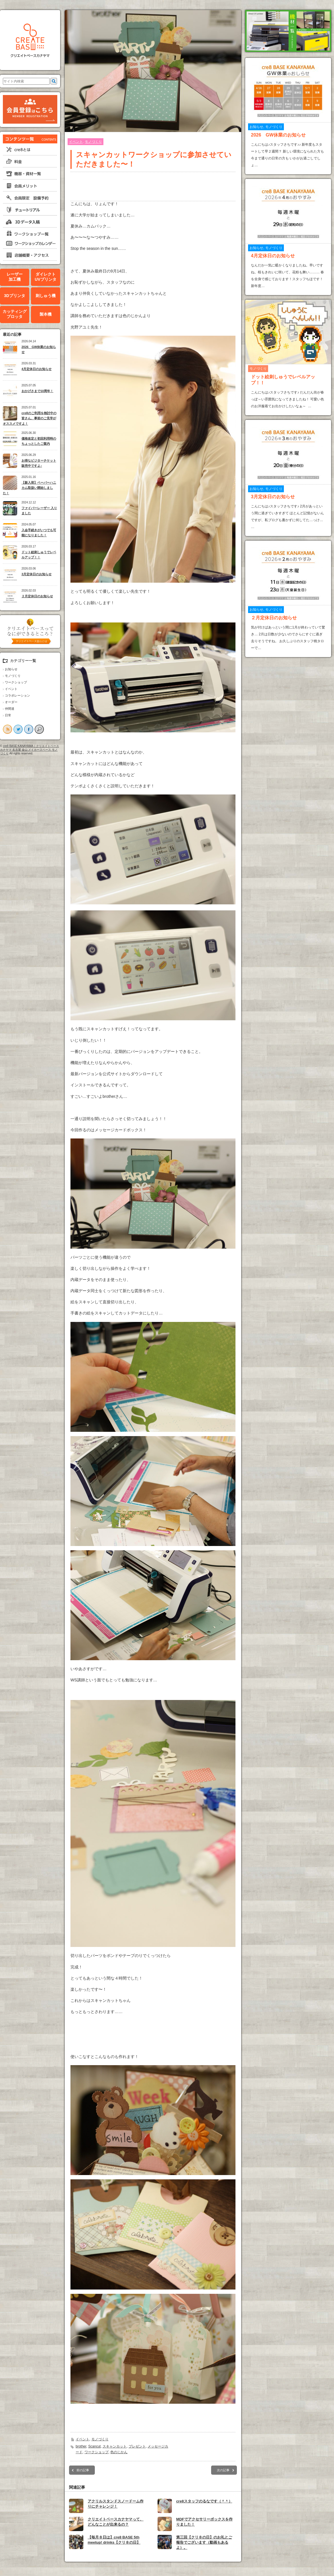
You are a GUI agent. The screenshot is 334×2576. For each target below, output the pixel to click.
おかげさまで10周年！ (37, 391)
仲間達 (9, 708)
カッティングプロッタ (15, 314)
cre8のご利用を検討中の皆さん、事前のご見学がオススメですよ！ (29, 418)
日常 (8, 715)
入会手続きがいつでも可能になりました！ (38, 532)
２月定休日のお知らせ (37, 596)
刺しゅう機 (46, 295)
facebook (28, 729)
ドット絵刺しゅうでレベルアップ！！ (38, 554)
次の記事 (223, 2470)
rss (7, 729)
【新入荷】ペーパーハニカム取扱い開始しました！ (29, 488)
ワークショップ (16, 682)
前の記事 (82, 2470)
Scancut (94, 2446)
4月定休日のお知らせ (36, 369)
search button (39, 729)
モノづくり (13, 675)
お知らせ (11, 669)
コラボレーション (17, 695)
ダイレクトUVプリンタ (45, 277)
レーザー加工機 (15, 277)
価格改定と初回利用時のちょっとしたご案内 (38, 441)
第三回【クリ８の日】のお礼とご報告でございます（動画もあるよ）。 (204, 2542)
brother (81, 2446)
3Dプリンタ (14, 295)
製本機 (46, 314)
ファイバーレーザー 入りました (39, 510)
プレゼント (137, 2446)
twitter (18, 729)
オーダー (11, 702)
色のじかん (118, 2452)
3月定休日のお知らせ (36, 574)
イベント (11, 689)
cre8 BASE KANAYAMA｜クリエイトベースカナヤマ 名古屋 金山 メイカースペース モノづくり (29, 749)
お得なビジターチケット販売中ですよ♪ (38, 463)
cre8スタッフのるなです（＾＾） (204, 2501)
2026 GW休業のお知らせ (38, 349)
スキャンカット (115, 2446)
